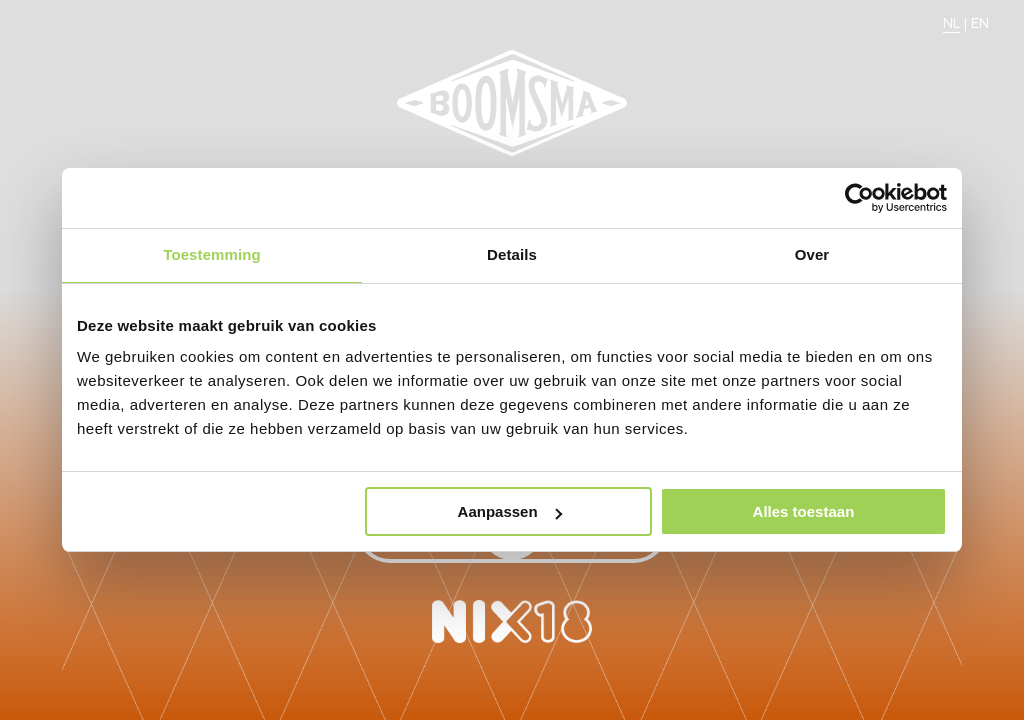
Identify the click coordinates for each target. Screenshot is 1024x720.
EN (980, 23)
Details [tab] (512, 254)
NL (951, 23)
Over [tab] (812, 254)
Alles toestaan (804, 511)
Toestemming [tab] (212, 254)
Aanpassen (510, 511)
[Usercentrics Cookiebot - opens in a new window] (859, 198)
